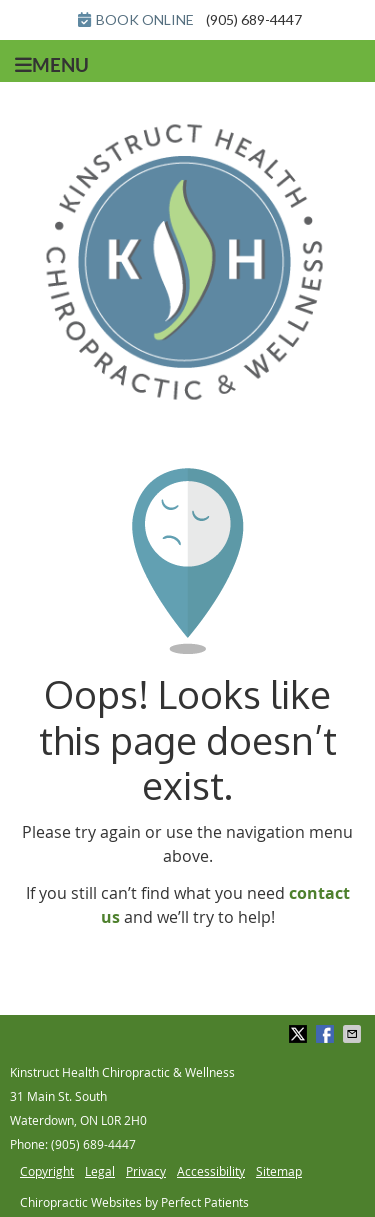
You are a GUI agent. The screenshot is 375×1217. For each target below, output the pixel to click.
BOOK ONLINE (136, 19)
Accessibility (211, 1171)
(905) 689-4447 (254, 19)
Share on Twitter (300, 1034)
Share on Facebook (327, 1034)
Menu (52, 65)
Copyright (47, 1171)
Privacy (146, 1171)
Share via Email (354, 1034)
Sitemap (279, 1171)
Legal (100, 1171)
